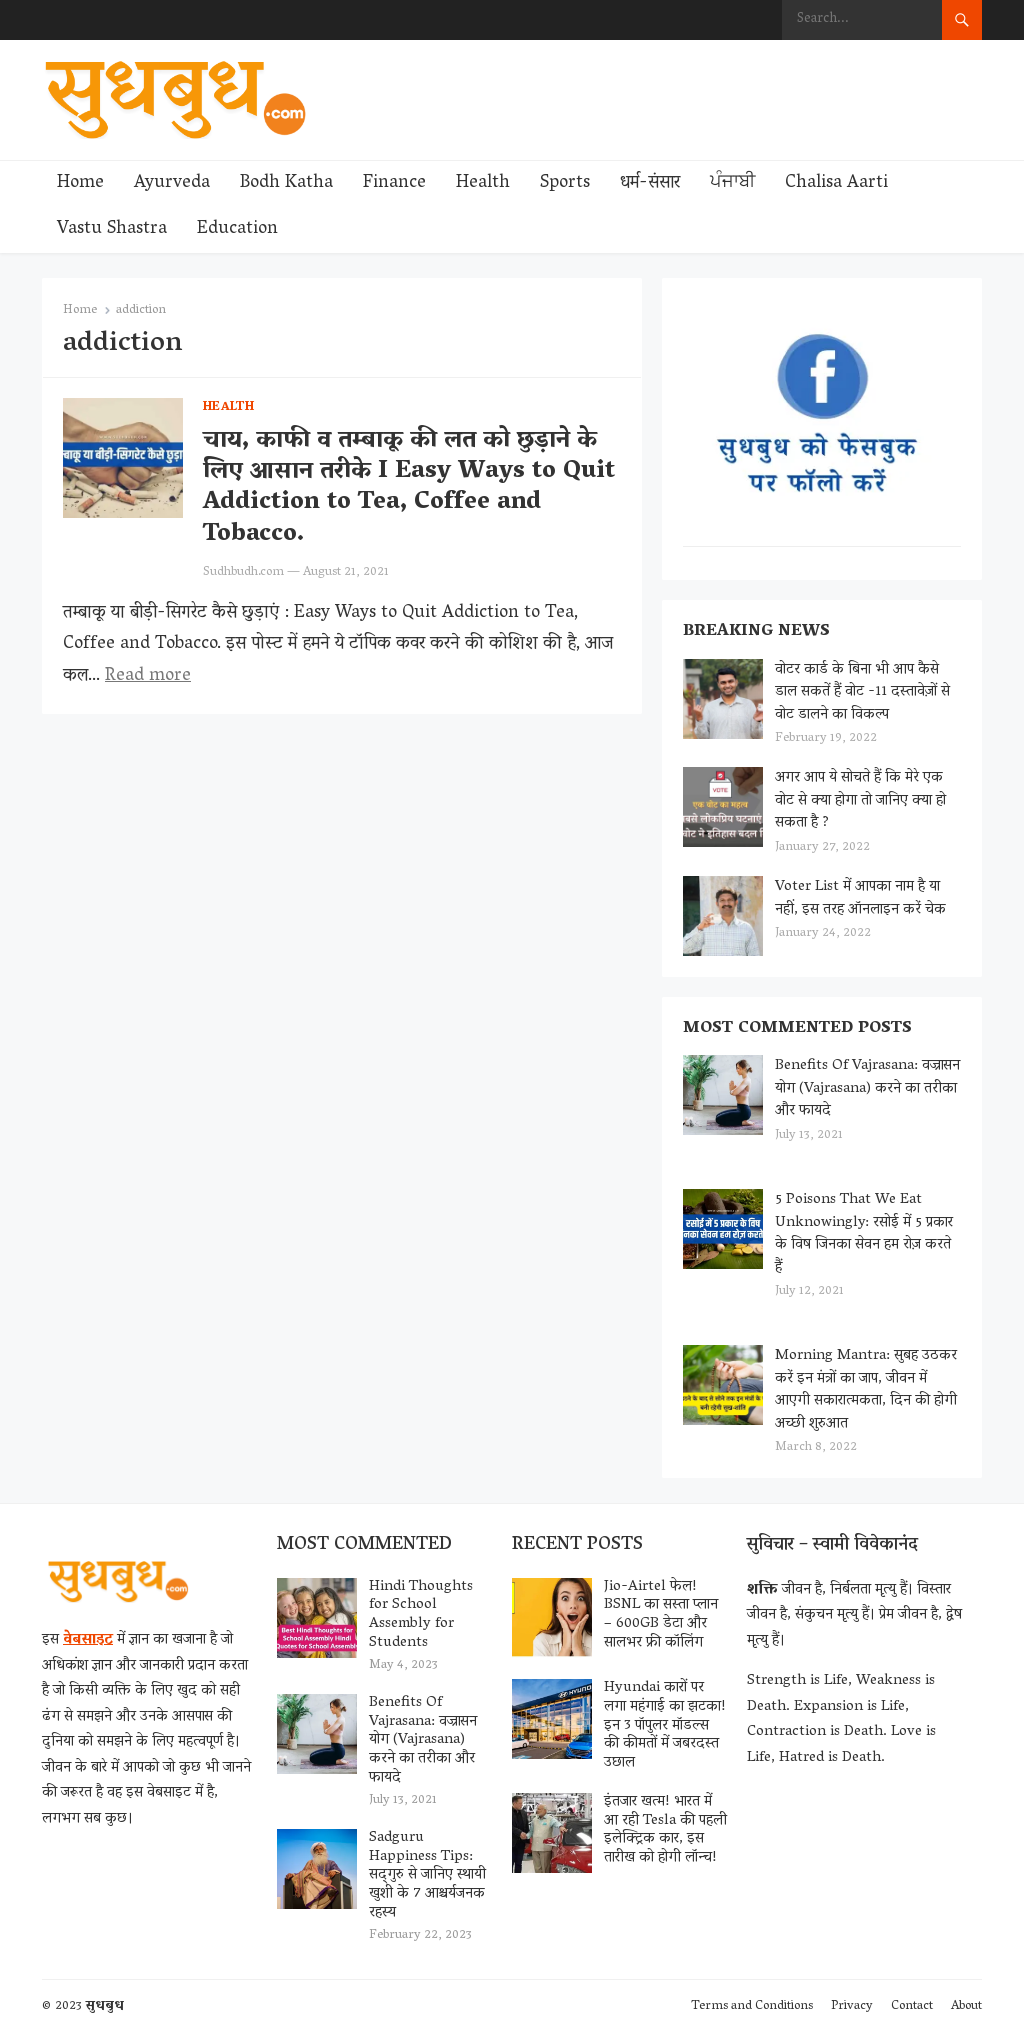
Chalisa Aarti (836, 184)
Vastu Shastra (112, 230)
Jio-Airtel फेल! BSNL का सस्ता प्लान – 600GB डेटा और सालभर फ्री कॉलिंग (661, 1615)
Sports (565, 184)
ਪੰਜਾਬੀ (732, 184)
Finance (394, 184)
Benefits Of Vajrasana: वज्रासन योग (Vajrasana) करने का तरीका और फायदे (867, 1088)
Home (80, 184)
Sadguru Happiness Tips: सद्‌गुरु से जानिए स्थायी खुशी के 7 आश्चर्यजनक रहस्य (427, 1875)
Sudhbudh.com (243, 572)
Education (237, 230)
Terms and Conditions (752, 2006)
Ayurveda (172, 184)
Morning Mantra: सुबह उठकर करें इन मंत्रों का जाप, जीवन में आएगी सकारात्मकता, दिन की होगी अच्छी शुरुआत (866, 1390)
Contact (912, 2006)
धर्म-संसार (650, 184)
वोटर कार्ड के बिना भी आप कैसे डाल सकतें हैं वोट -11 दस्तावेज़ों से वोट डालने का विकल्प (862, 692)
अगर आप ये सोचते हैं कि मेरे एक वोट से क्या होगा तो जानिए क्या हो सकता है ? (860, 800)
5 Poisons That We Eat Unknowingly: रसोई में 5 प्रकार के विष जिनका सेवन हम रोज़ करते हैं (864, 1234)
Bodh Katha (286, 184)
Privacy (852, 2006)
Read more (148, 677)
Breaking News (756, 632)
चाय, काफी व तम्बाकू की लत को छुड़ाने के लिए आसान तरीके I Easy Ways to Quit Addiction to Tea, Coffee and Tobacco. (409, 488)
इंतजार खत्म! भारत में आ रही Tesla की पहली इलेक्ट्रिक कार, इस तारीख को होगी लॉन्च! (665, 1830)
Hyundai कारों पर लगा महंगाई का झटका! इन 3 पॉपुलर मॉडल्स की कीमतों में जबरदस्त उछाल (665, 1725)
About (966, 2006)
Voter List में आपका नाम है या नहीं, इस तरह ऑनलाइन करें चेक (860, 898)
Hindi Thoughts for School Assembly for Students (421, 1615)
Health (483, 184)
